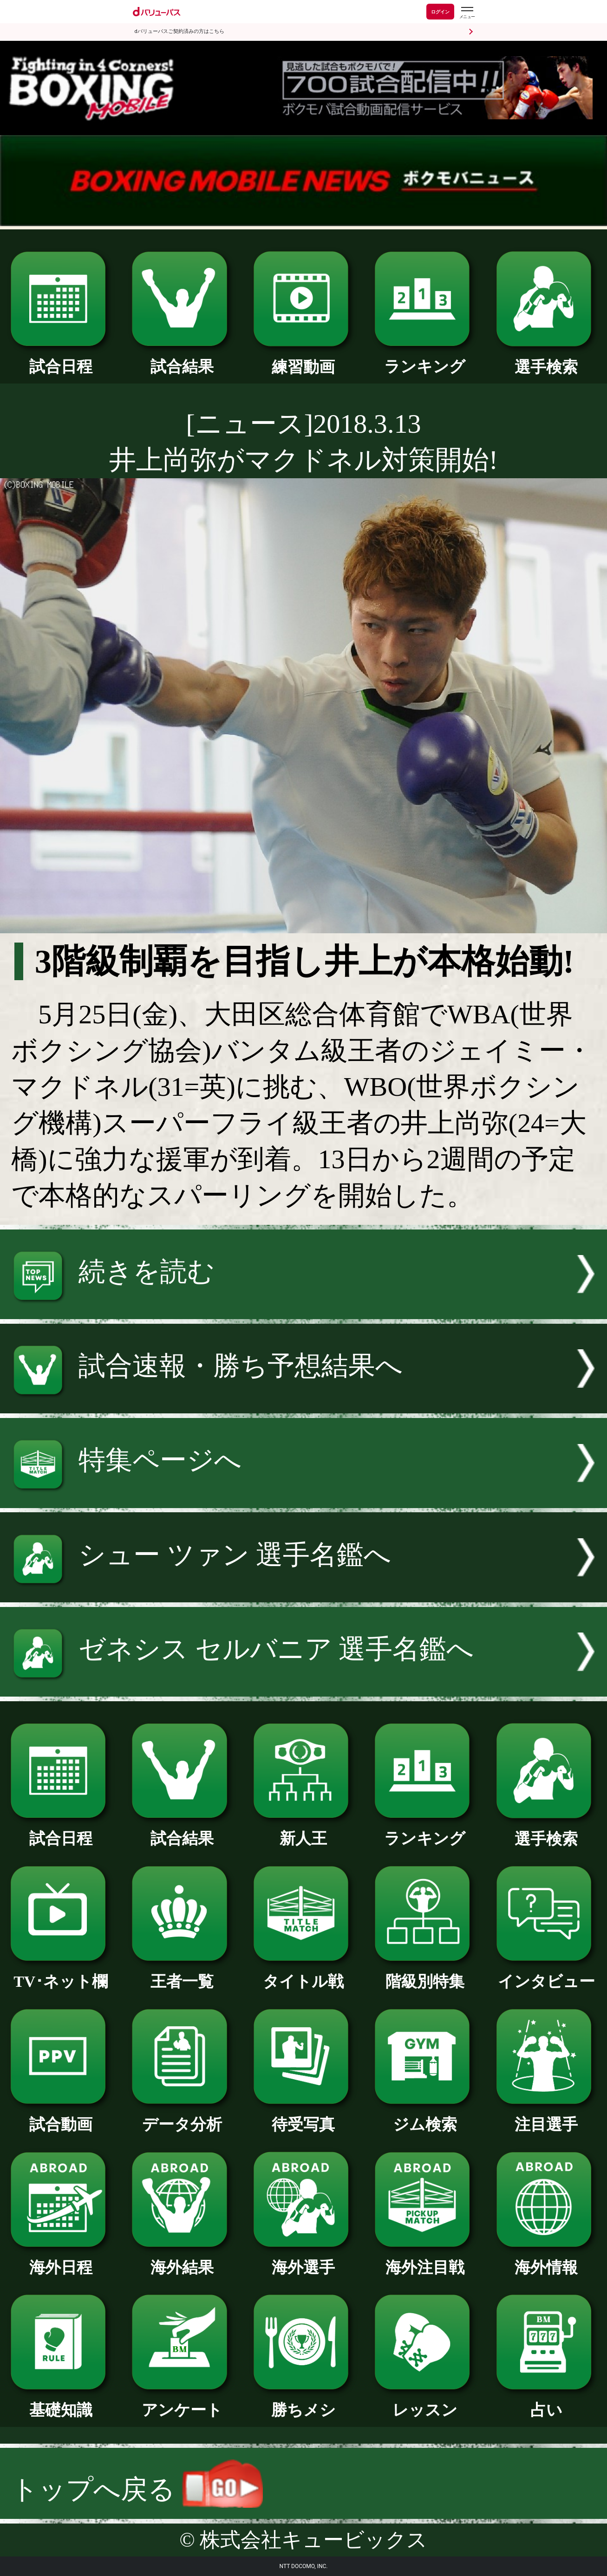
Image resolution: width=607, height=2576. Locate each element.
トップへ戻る (137, 2489)
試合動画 (61, 2116)
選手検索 (546, 359)
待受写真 (303, 2116)
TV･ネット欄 (61, 1973)
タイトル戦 (303, 1973)
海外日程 (61, 2259)
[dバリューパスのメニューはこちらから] (467, 13)
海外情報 (546, 2259)
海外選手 (303, 2259)
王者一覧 (182, 1973)
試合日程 (61, 358)
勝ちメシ (303, 2402)
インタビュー (546, 1973)
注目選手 (546, 2116)
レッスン (425, 2402)
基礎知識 (61, 2402)
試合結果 (182, 358)
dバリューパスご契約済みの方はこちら (179, 31)
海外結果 (182, 2259)
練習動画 (303, 359)
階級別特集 (425, 1973)
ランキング (425, 358)
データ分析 (182, 2116)
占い (546, 2402)
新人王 (303, 1830)
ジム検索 (425, 2116)
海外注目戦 (425, 2259)
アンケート (182, 2402)
